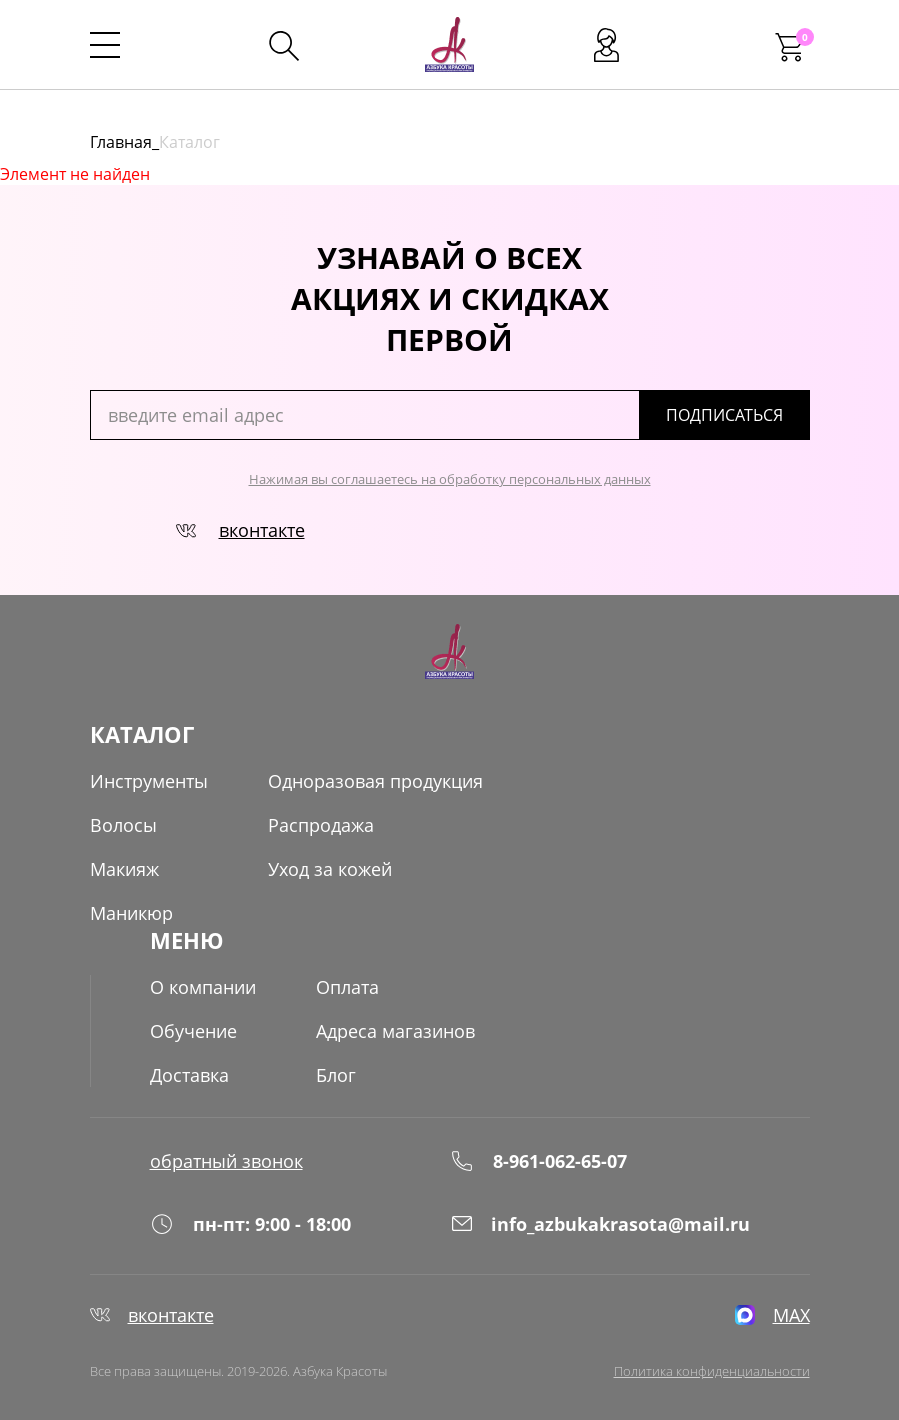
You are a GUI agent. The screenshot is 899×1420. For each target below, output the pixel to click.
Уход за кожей (330, 869)
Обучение (193, 1031)
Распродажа (321, 825)
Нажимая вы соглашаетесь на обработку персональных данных (450, 479)
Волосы (123, 825)
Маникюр (131, 913)
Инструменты (149, 781)
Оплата (347, 987)
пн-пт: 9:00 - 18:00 (250, 1223)
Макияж (124, 869)
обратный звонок (226, 1161)
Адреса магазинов (395, 1031)
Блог (336, 1075)
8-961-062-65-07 (538, 1160)
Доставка (189, 1075)
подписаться (724, 415)
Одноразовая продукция (375, 781)
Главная (121, 142)
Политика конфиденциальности (712, 1371)
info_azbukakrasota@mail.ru (600, 1224)
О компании (203, 987)
